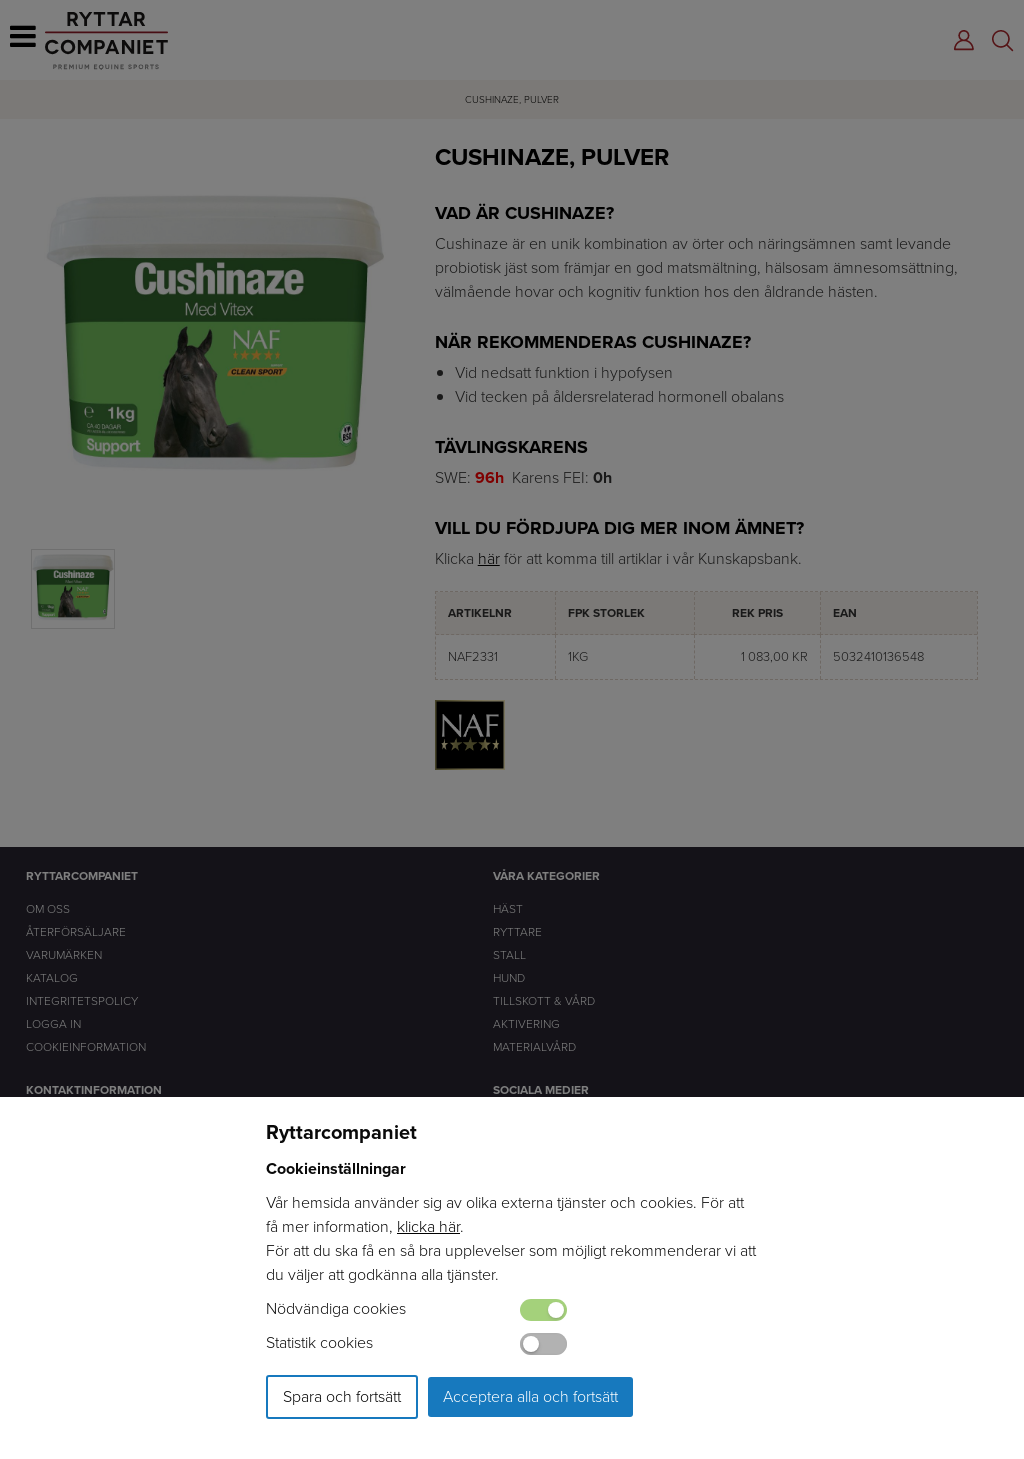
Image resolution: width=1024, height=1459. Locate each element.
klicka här (428, 1226)
